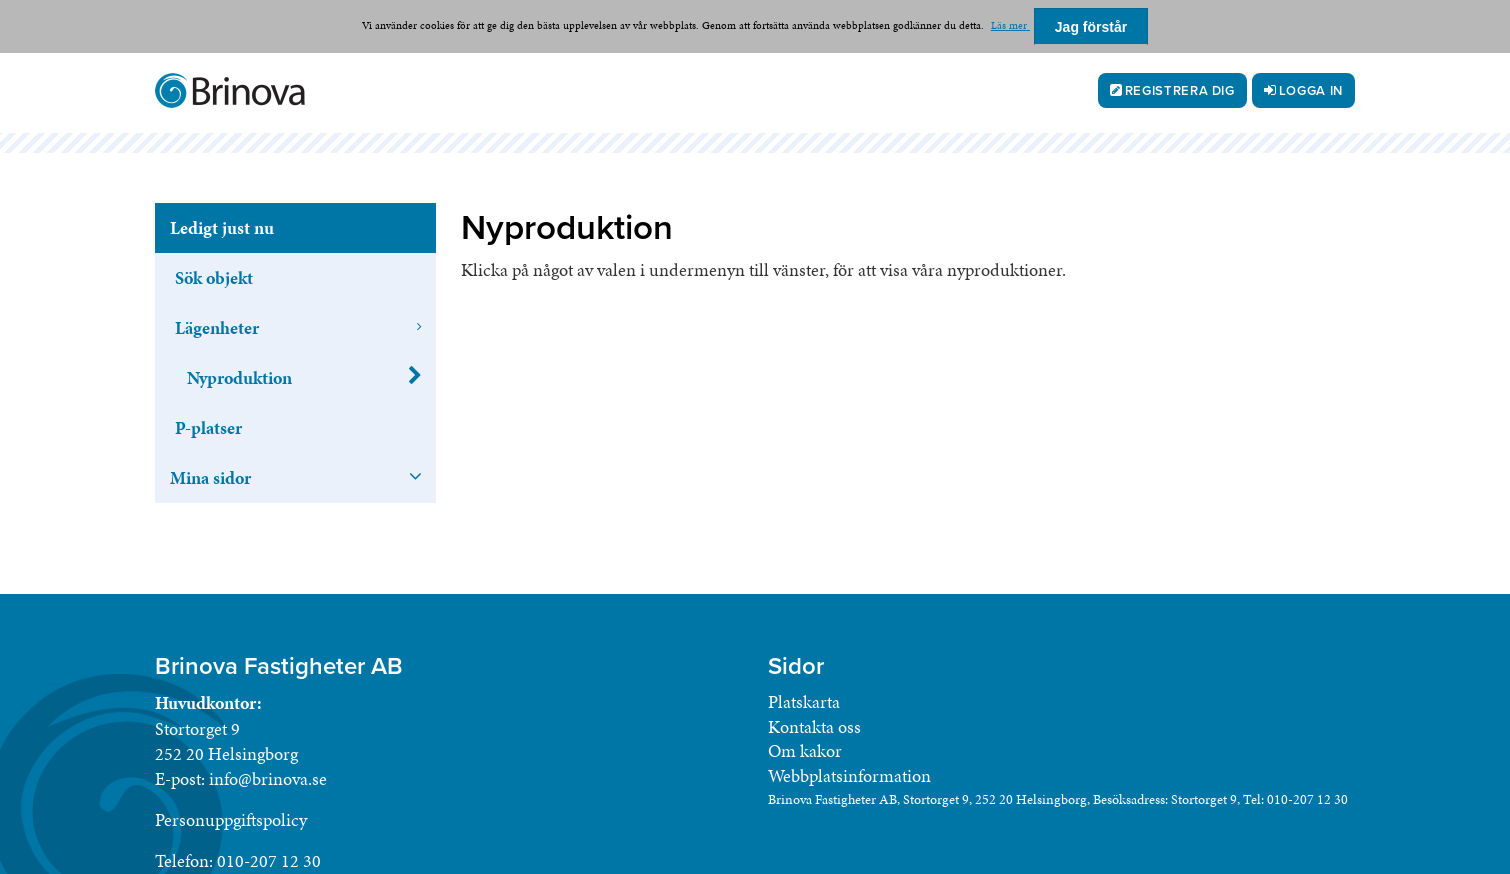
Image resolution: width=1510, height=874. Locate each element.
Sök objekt (214, 277)
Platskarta (804, 701)
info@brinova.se (268, 778)
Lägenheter (217, 327)
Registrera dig (1180, 91)
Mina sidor (210, 477)
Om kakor (805, 750)
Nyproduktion (239, 377)
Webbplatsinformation (849, 775)
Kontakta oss (814, 726)
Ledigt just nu (222, 227)
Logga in (1311, 91)
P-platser (208, 427)
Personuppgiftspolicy (231, 819)
